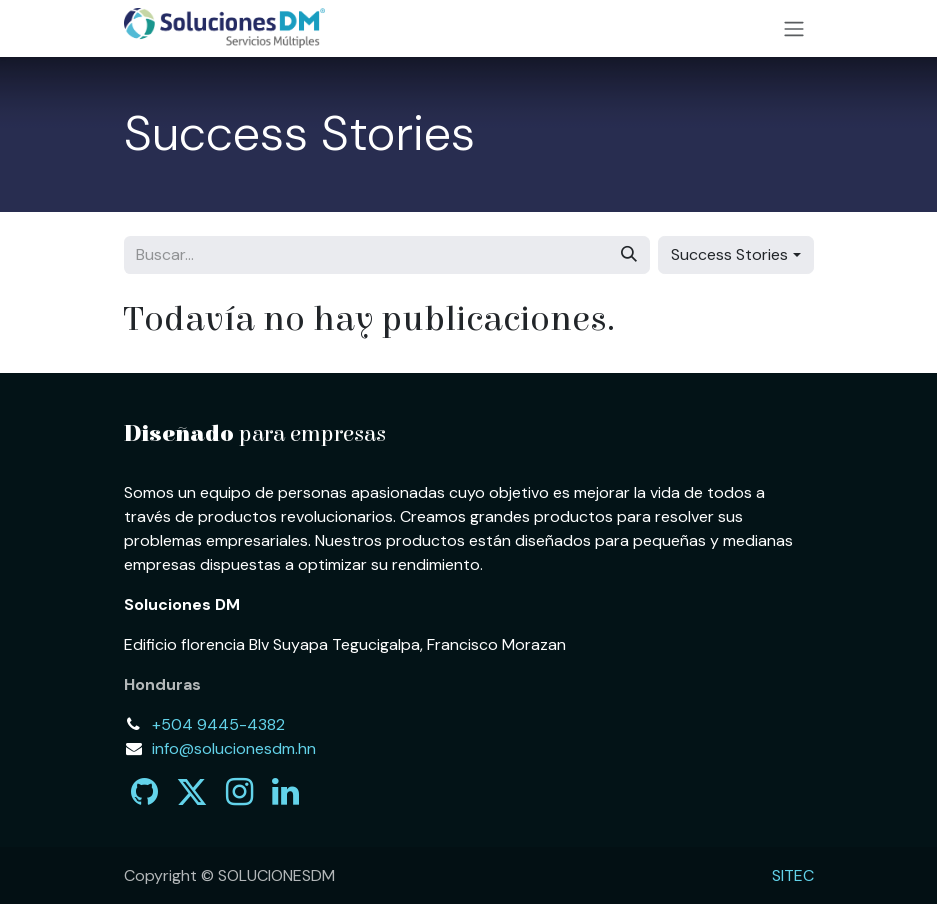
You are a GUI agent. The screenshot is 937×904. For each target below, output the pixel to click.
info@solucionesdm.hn (234, 748)
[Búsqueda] (629, 255)
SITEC (793, 875)
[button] (735, 255)
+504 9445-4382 (218, 724)
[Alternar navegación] (794, 28)
